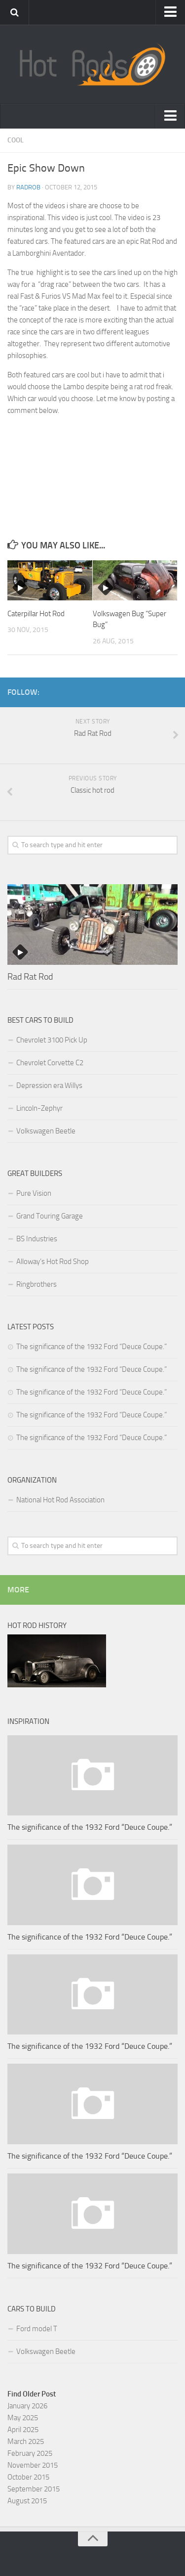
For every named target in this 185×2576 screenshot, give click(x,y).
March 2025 (25, 2441)
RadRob (28, 187)
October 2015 (28, 2477)
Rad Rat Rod (30, 976)
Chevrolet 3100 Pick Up (51, 1040)
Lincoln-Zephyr (39, 1108)
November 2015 (32, 2465)
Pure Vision (33, 1193)
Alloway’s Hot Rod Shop (52, 1261)
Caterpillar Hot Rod (36, 613)
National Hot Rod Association (60, 1499)
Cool (15, 140)
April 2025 (22, 2429)
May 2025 (22, 2417)
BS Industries (36, 1238)
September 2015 (33, 2489)
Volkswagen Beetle (45, 1131)
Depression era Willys (49, 1085)
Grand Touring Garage (49, 1216)
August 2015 (27, 2500)
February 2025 (29, 2453)
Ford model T (36, 2328)
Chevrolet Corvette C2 (49, 1062)
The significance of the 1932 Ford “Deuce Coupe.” (91, 1346)
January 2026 (27, 2405)
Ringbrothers (36, 1284)
